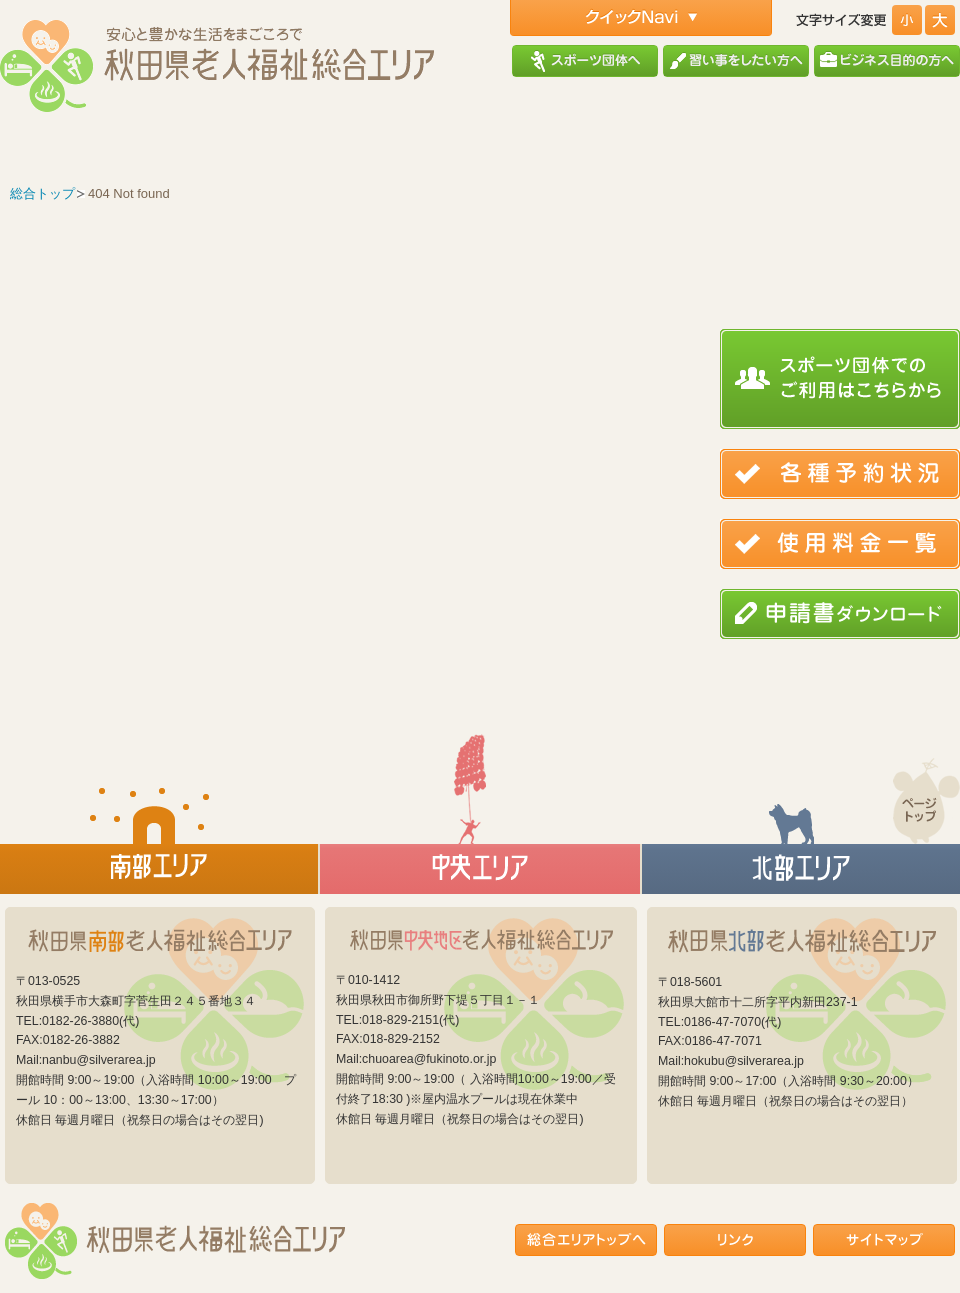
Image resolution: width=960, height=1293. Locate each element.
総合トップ (42, 193)
